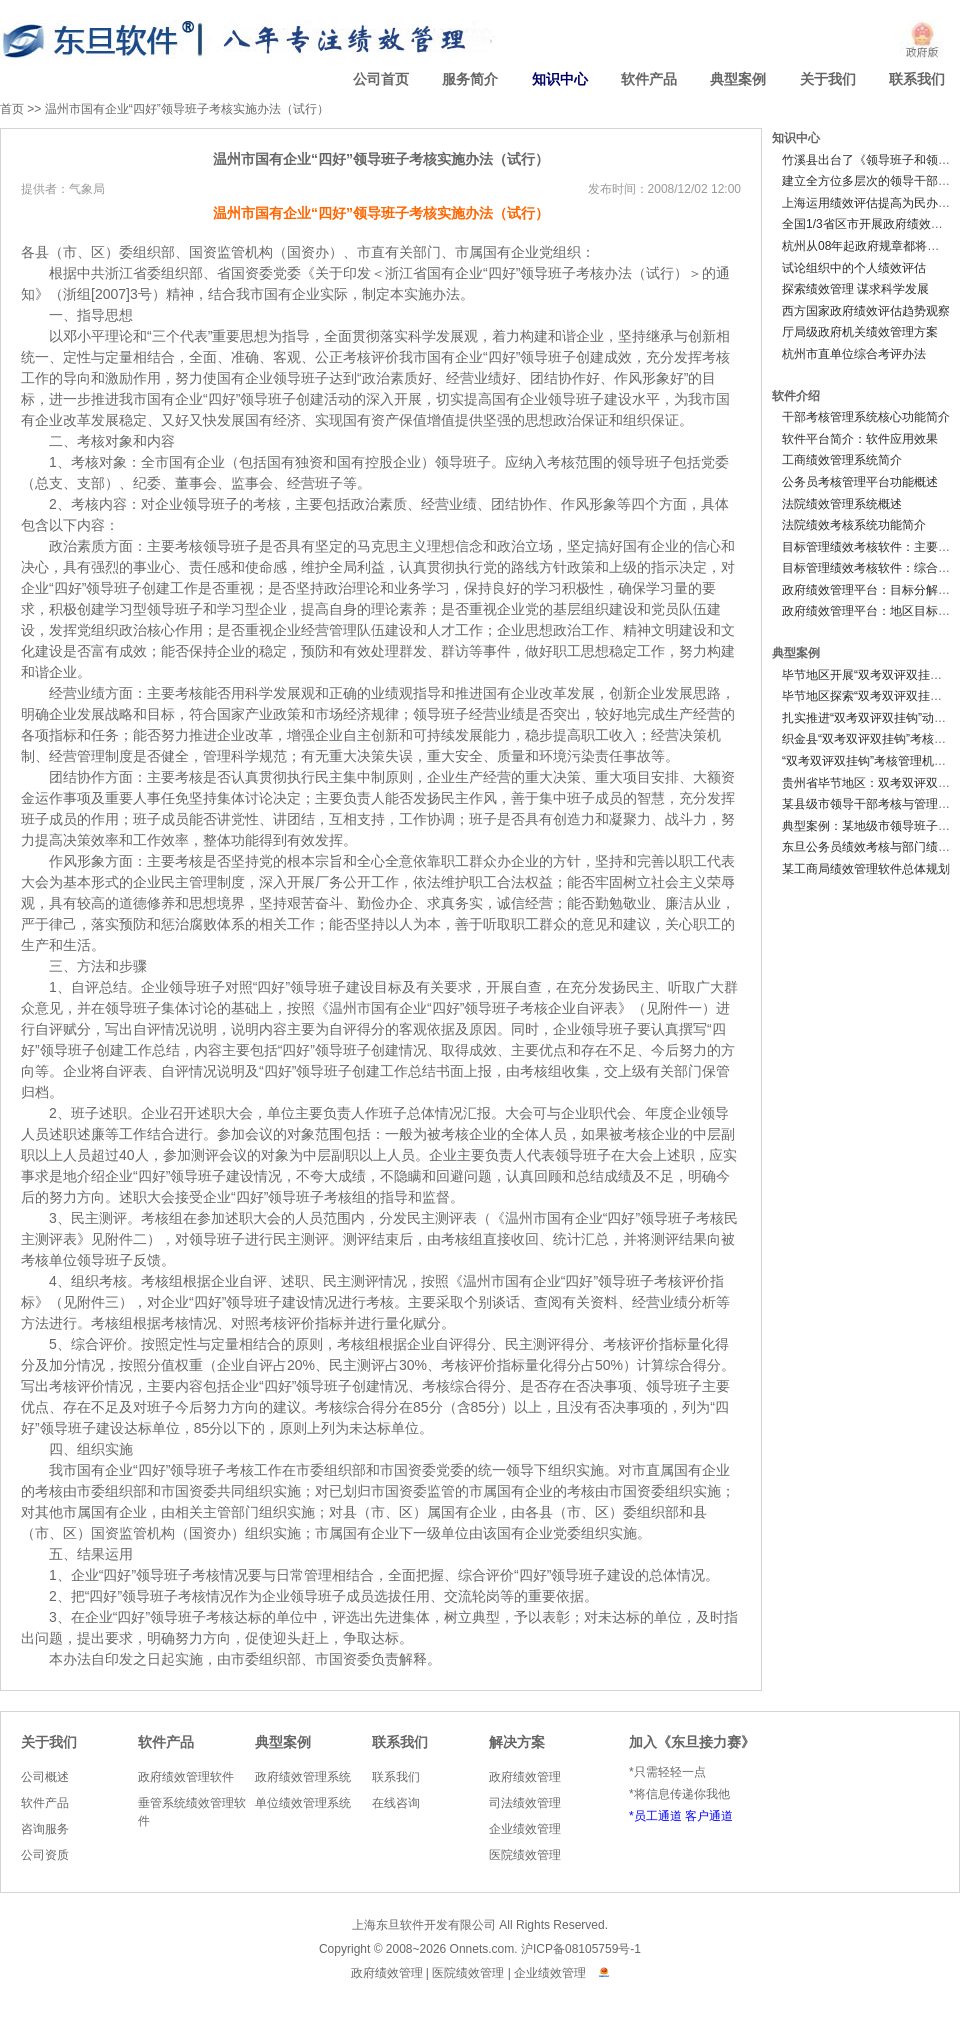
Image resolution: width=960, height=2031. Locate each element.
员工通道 (658, 1816)
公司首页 (381, 79)
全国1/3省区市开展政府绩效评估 (868, 224)
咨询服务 (45, 1829)
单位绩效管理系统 (303, 1803)
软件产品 (649, 79)
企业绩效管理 (525, 1829)
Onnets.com (482, 1949)
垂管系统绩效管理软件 (192, 1812)
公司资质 (45, 1855)
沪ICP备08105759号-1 (581, 1949)
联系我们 (917, 79)
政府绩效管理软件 (186, 1777)
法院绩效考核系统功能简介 (854, 525)
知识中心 (560, 79)
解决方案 (517, 1742)
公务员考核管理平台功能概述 (860, 482)
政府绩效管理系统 (303, 1777)
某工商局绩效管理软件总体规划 (866, 869)
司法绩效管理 (525, 1803)
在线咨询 (396, 1803)
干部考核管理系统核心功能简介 (866, 417)
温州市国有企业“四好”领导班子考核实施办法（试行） (187, 109)
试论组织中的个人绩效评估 (854, 268)
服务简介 (470, 79)
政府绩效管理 (525, 1777)
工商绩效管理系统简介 (842, 460)
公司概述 (45, 1777)
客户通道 (709, 1816)
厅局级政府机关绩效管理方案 (860, 332)
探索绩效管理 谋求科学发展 (855, 289)
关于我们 (828, 79)
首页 (12, 109)
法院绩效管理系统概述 (842, 504)
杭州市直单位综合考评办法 (854, 354)
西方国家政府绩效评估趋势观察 (866, 311)
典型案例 (738, 79)
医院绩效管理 (525, 1855)
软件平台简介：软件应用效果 (860, 439)
